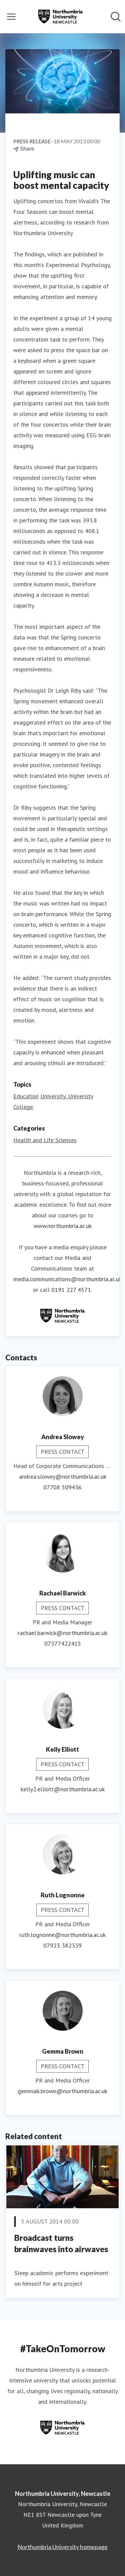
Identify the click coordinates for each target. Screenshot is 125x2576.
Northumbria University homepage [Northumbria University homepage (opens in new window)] (62, 2546)
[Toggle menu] (11, 16)
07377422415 (62, 1643)
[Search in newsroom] (115, 16)
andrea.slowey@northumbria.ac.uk (62, 1476)
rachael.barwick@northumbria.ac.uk (62, 1633)
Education (26, 1096)
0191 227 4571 (71, 1289)
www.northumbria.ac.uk (63, 1226)
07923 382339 (62, 1945)
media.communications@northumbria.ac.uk (67, 1279)
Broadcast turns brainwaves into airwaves (61, 2243)
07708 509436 (62, 1487)
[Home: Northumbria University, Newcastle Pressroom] (60, 16)
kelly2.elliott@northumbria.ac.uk (63, 1789)
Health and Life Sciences (45, 1140)
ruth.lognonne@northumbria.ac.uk (62, 1935)
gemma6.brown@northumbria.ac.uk (62, 2091)
